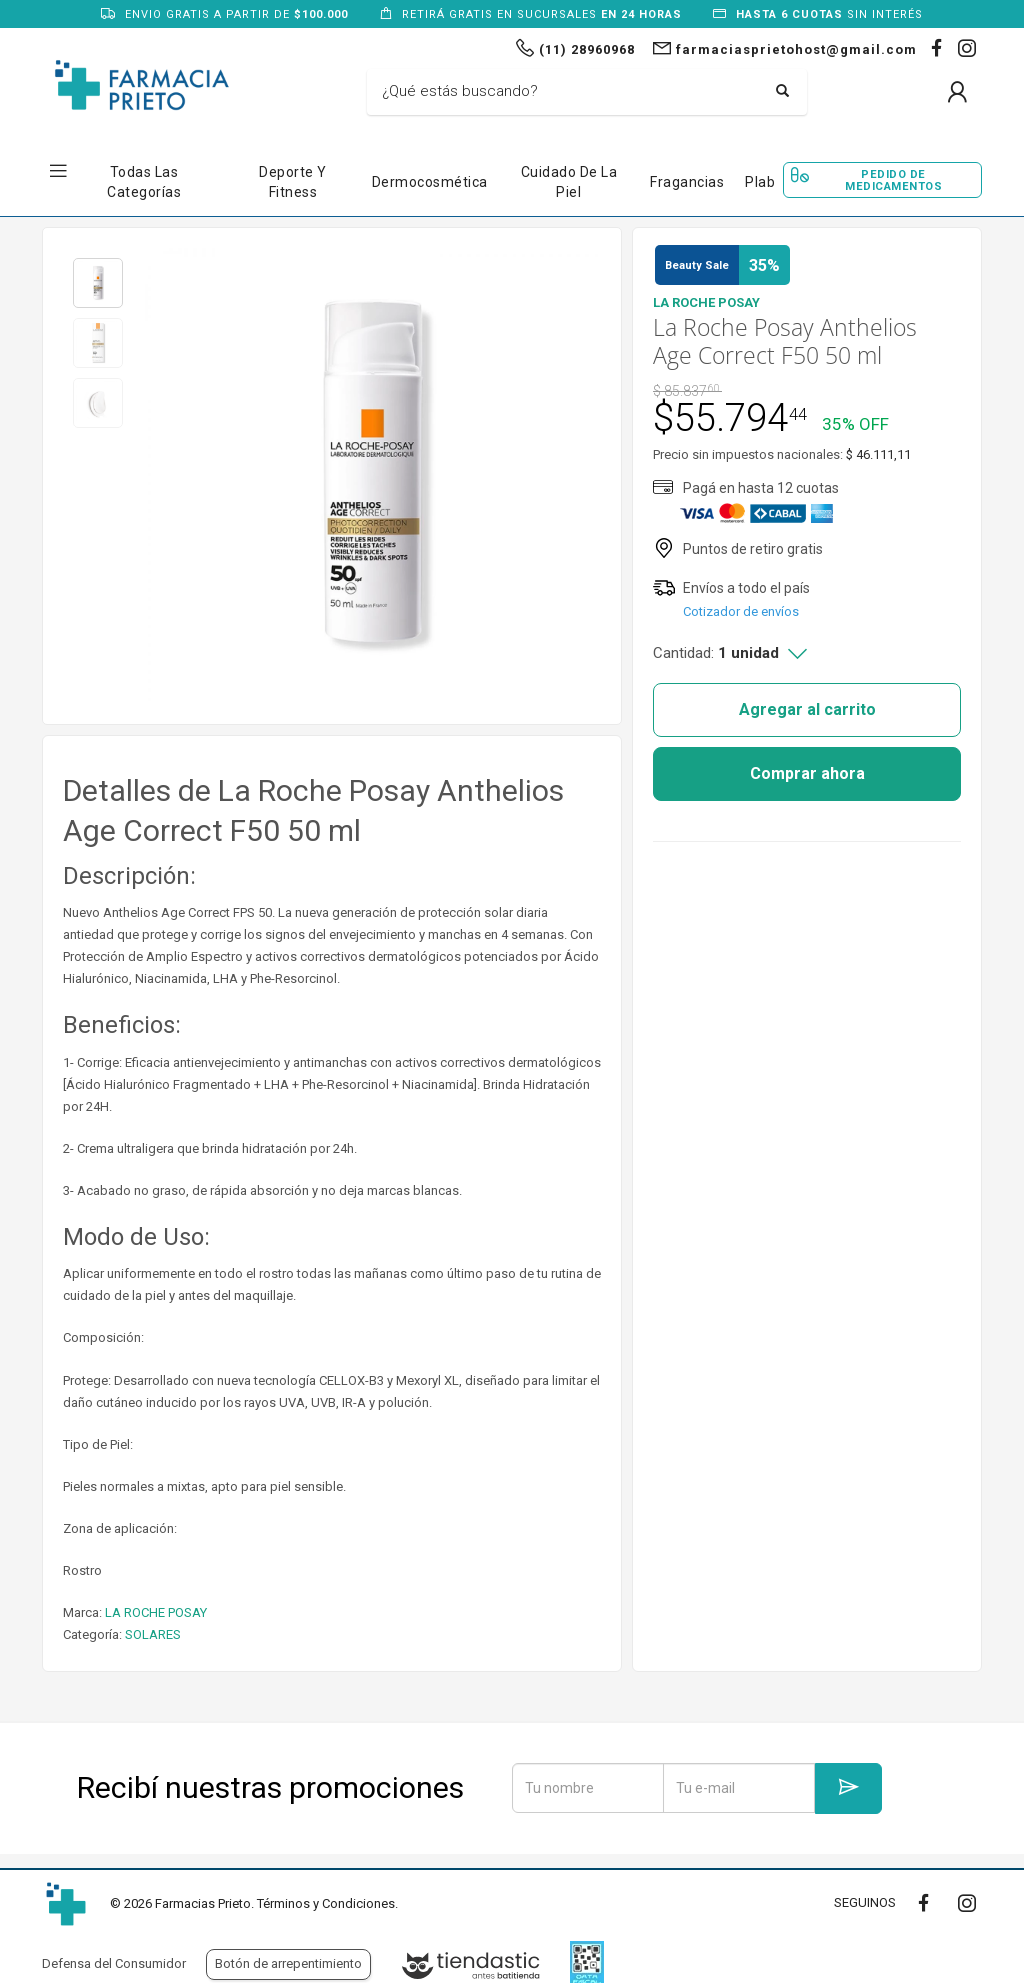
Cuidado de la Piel (569, 182)
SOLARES (153, 1634)
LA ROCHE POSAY (156, 1612)
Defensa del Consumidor (114, 1963)
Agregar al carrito (807, 709)
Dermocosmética (430, 182)
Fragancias (687, 182)
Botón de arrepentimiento (288, 1963)
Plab (760, 182)
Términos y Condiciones (326, 1903)
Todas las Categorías (144, 182)
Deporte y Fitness (293, 182)
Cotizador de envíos (741, 611)
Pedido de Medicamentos (893, 180)
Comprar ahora (807, 773)
